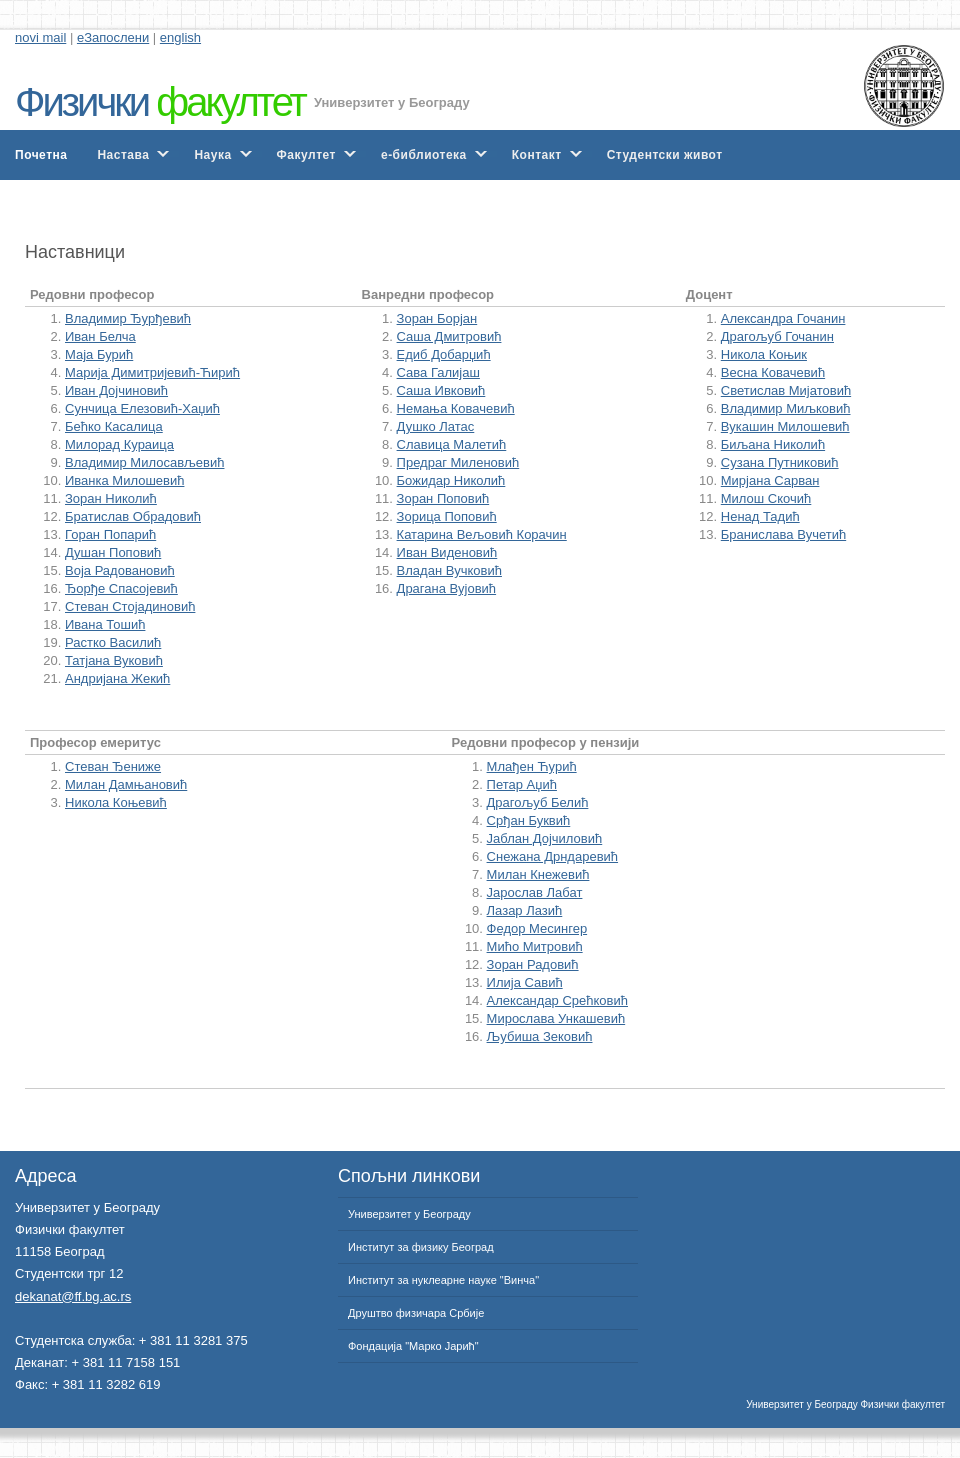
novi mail (40, 37)
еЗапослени (113, 37)
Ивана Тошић (105, 624)
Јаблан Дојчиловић (545, 838)
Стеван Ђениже (113, 766)
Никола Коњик (764, 354)
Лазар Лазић (525, 910)
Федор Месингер (537, 928)
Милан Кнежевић (538, 874)
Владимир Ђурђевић (128, 318)
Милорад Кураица (119, 444)
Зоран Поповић (443, 498)
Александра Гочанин (783, 318)
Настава (123, 155)
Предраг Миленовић (458, 462)
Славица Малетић (452, 444)
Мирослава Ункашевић (556, 1018)
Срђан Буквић (529, 820)
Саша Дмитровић (449, 336)
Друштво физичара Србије (416, 1313)
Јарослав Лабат (535, 892)
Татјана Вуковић (114, 660)
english (180, 37)
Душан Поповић (113, 552)
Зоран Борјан (437, 318)
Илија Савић (525, 982)
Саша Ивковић (441, 390)
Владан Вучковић (449, 570)
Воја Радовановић (120, 570)
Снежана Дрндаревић (553, 856)
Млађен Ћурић (532, 766)
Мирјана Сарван (770, 480)
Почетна (41, 155)
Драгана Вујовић (447, 588)
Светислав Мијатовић (786, 390)
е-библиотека (424, 155)
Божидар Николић (451, 480)
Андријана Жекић (117, 678)
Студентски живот (665, 155)
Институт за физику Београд (421, 1247)
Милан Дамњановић (126, 784)
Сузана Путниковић (780, 462)
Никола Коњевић (116, 802)
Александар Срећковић (557, 1000)
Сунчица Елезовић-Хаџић (142, 408)
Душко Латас (436, 426)
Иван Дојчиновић (116, 390)
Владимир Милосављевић (144, 462)
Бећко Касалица (114, 426)
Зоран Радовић (533, 964)
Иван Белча (100, 336)
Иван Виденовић (447, 552)
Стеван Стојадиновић (130, 606)
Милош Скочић (766, 498)
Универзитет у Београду (392, 102)
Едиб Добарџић (444, 354)
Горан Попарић (110, 534)
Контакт (537, 155)
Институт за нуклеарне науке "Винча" (443, 1280)
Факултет (306, 155)
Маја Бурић (99, 354)
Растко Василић (113, 642)
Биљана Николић (773, 444)
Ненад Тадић (760, 516)
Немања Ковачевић (456, 408)
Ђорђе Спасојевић (121, 588)
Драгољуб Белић (538, 802)
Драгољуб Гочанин (777, 336)
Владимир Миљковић (786, 408)
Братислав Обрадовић (133, 516)
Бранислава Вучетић (783, 534)
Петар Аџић (522, 784)
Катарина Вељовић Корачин (482, 534)
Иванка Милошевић (124, 480)
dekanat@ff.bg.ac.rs (73, 1296)
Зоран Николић (111, 498)
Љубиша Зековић (540, 1036)
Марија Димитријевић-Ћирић (152, 372)
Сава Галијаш (438, 372)
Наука (212, 155)
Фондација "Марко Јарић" (413, 1346)
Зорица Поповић (447, 516)
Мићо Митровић (535, 946)
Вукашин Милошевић (785, 426)
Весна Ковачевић (773, 372)
